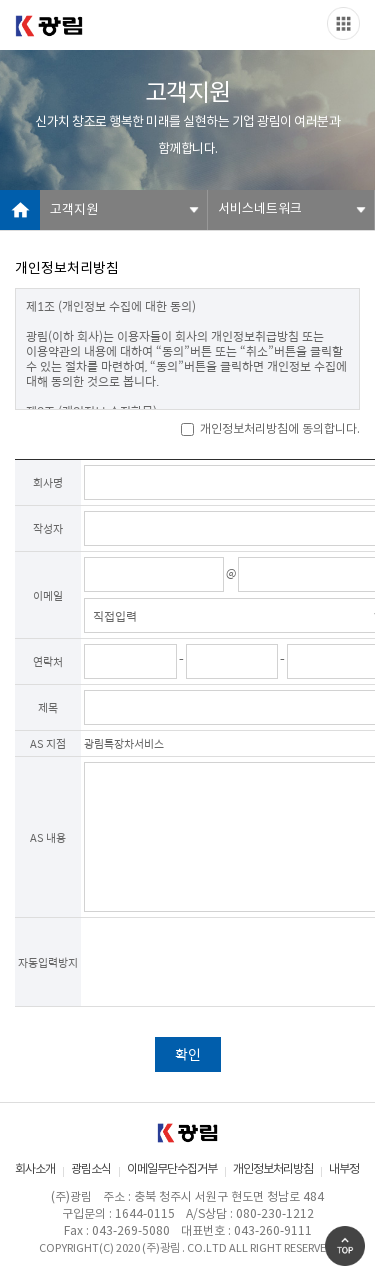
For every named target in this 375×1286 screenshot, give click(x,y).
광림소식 (91, 1169)
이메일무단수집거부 (172, 1169)
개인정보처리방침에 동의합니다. (270, 429)
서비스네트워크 (260, 209)
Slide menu (343, 23)
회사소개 (35, 1169)
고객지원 (74, 210)
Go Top (345, 1246)
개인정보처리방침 (273, 1169)
